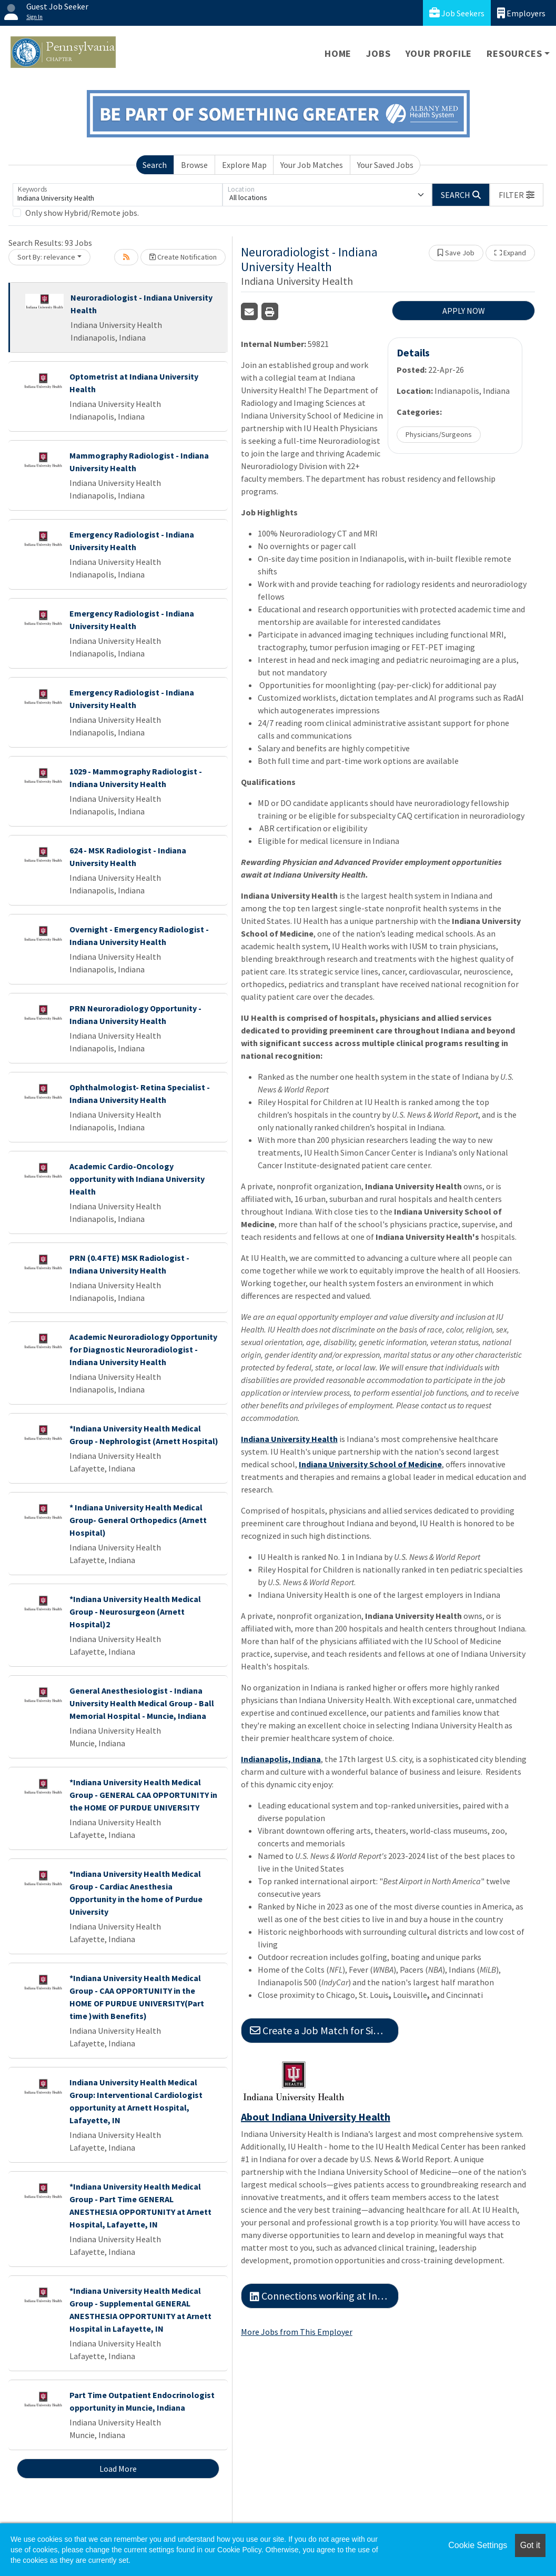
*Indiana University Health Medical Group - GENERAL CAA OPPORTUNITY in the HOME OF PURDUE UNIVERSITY (143, 1795)
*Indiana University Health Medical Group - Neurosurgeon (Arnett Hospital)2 (135, 1611)
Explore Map (244, 165)
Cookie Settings (477, 2545)
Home (338, 53)
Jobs (378, 53)
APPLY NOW (463, 310)
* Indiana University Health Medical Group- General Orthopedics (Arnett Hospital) (138, 1520)
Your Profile (439, 53)
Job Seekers (456, 12)
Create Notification (183, 257)
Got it (530, 2545)
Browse (194, 165)
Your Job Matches (311, 165)
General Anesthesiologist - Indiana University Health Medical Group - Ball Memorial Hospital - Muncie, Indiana (141, 1703)
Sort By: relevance (46, 257)
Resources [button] (514, 53)
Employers (521, 12)
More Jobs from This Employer (296, 2331)
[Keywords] (118, 194)
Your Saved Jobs (385, 165)
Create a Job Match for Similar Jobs (324, 2030)
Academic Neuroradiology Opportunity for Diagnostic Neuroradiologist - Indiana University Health (143, 1349)
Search (155, 165)
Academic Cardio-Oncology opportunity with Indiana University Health (137, 1179)
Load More (118, 2468)
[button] (516, 194)
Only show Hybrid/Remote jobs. (82, 212)
